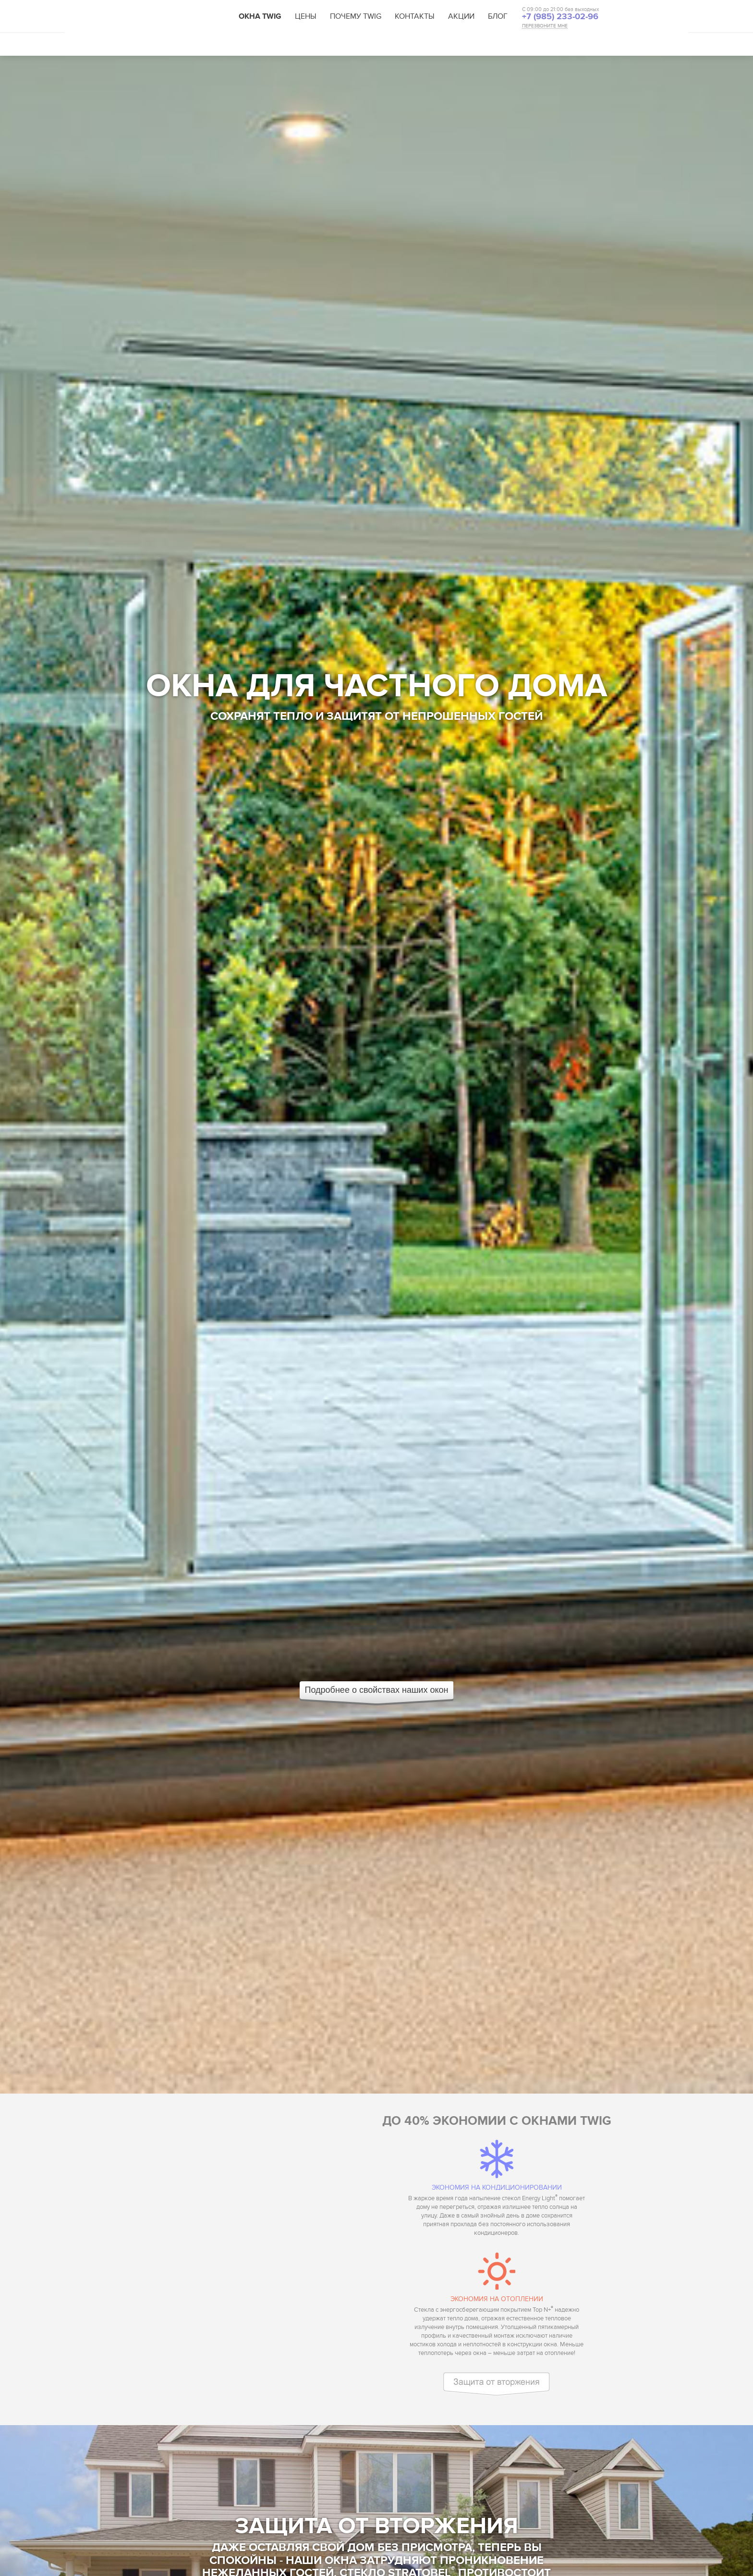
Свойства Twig (179, 44)
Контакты (415, 16)
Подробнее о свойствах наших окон (377, 1690)
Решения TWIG (304, 44)
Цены (305, 16)
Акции (461, 16)
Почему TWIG (355, 16)
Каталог (351, 44)
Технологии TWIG (242, 44)
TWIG (188, 16)
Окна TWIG (260, 16)
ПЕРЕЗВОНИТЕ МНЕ (545, 26)
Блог (498, 16)
